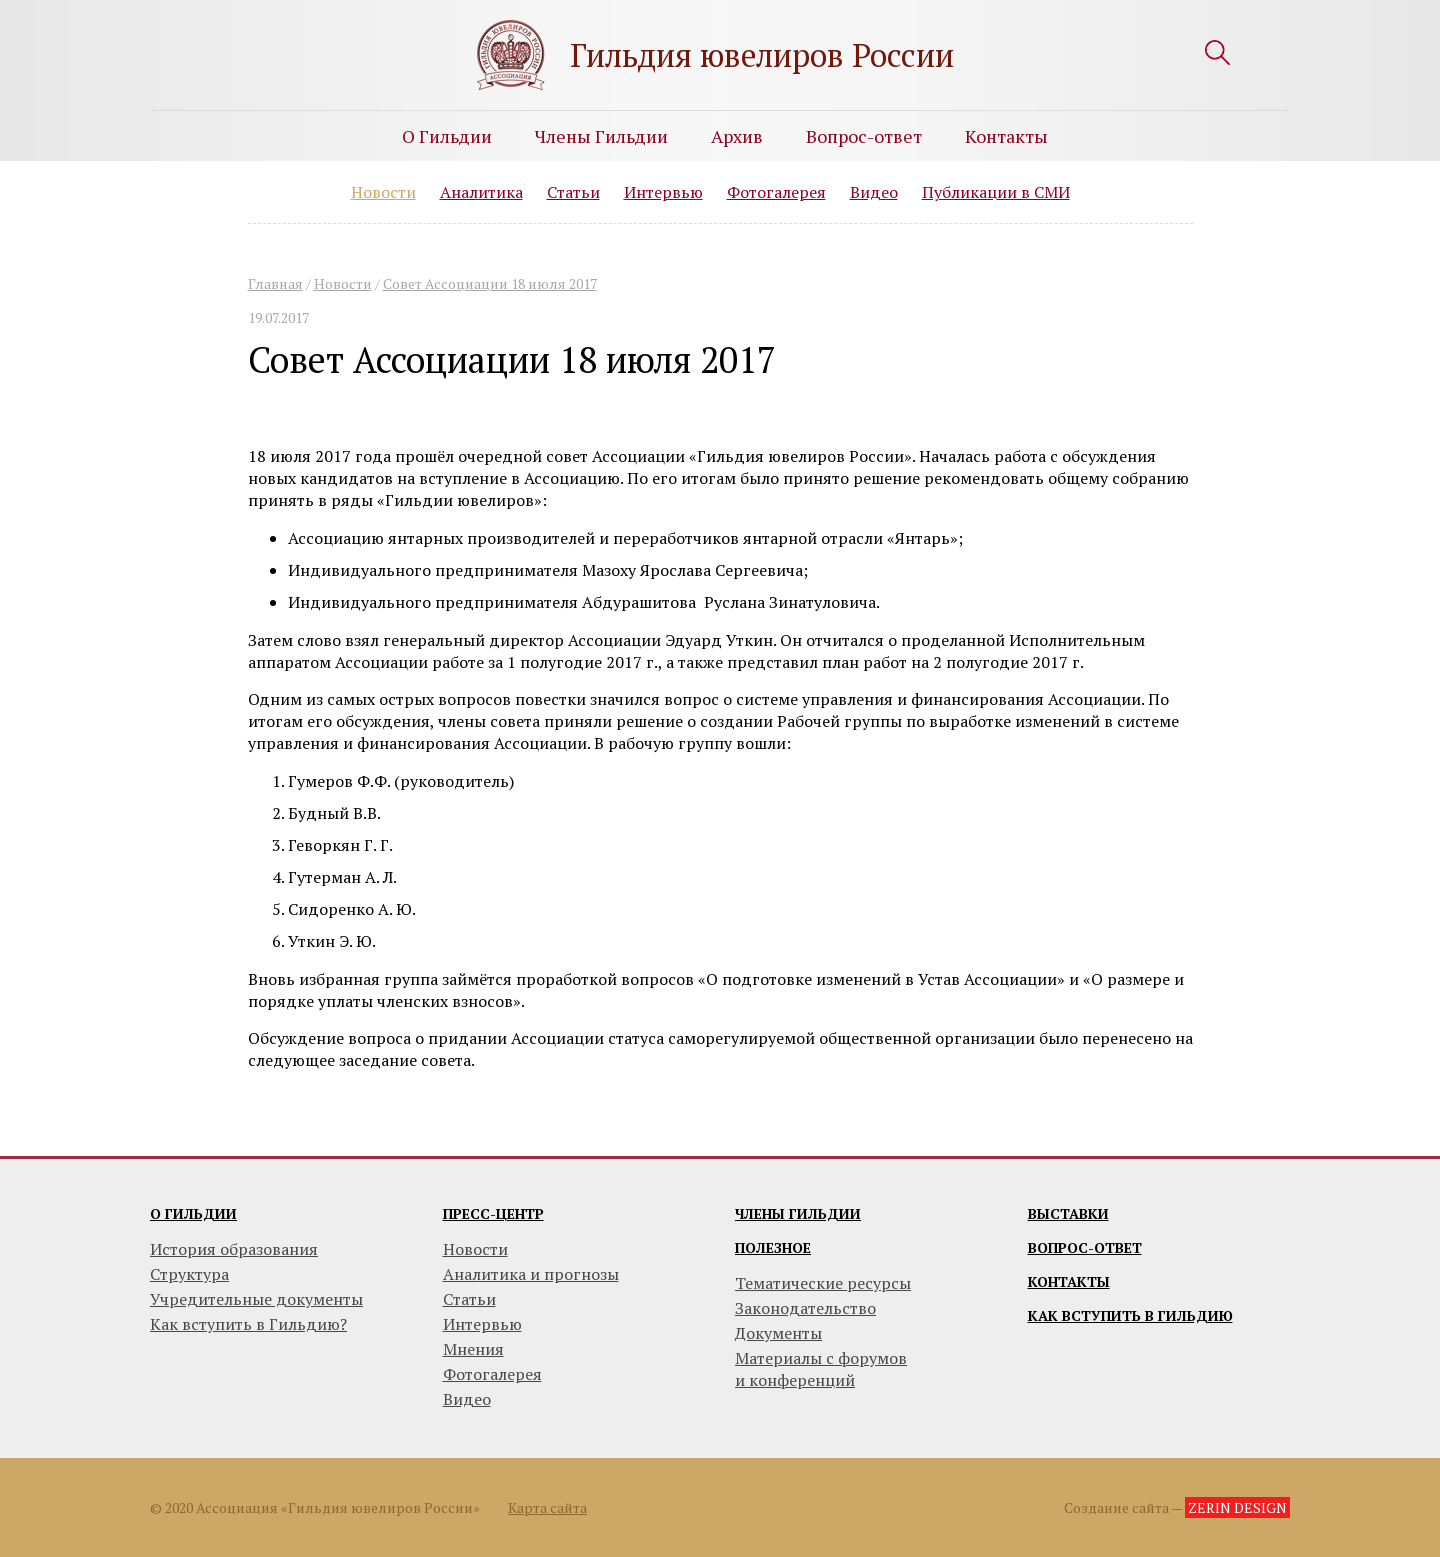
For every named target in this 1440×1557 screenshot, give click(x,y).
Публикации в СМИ (996, 192)
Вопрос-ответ (864, 136)
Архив (737, 136)
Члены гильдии (798, 1213)
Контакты (1006, 136)
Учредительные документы (256, 1299)
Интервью (663, 192)
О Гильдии (447, 136)
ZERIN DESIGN (1237, 1507)
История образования (234, 1249)
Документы (778, 1333)
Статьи (573, 192)
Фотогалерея (776, 192)
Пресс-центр (493, 1213)
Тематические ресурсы (823, 1283)
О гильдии (193, 1213)
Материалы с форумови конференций (821, 1369)
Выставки (1068, 1213)
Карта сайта (547, 1507)
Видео (874, 192)
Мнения (473, 1349)
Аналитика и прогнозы (531, 1274)
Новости (383, 192)
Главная (275, 283)
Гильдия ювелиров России (762, 55)
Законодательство (805, 1308)
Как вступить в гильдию (1130, 1315)
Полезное (773, 1247)
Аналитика (481, 192)
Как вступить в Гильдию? (248, 1324)
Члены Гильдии (601, 136)
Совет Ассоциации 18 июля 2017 (490, 283)
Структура (189, 1274)
